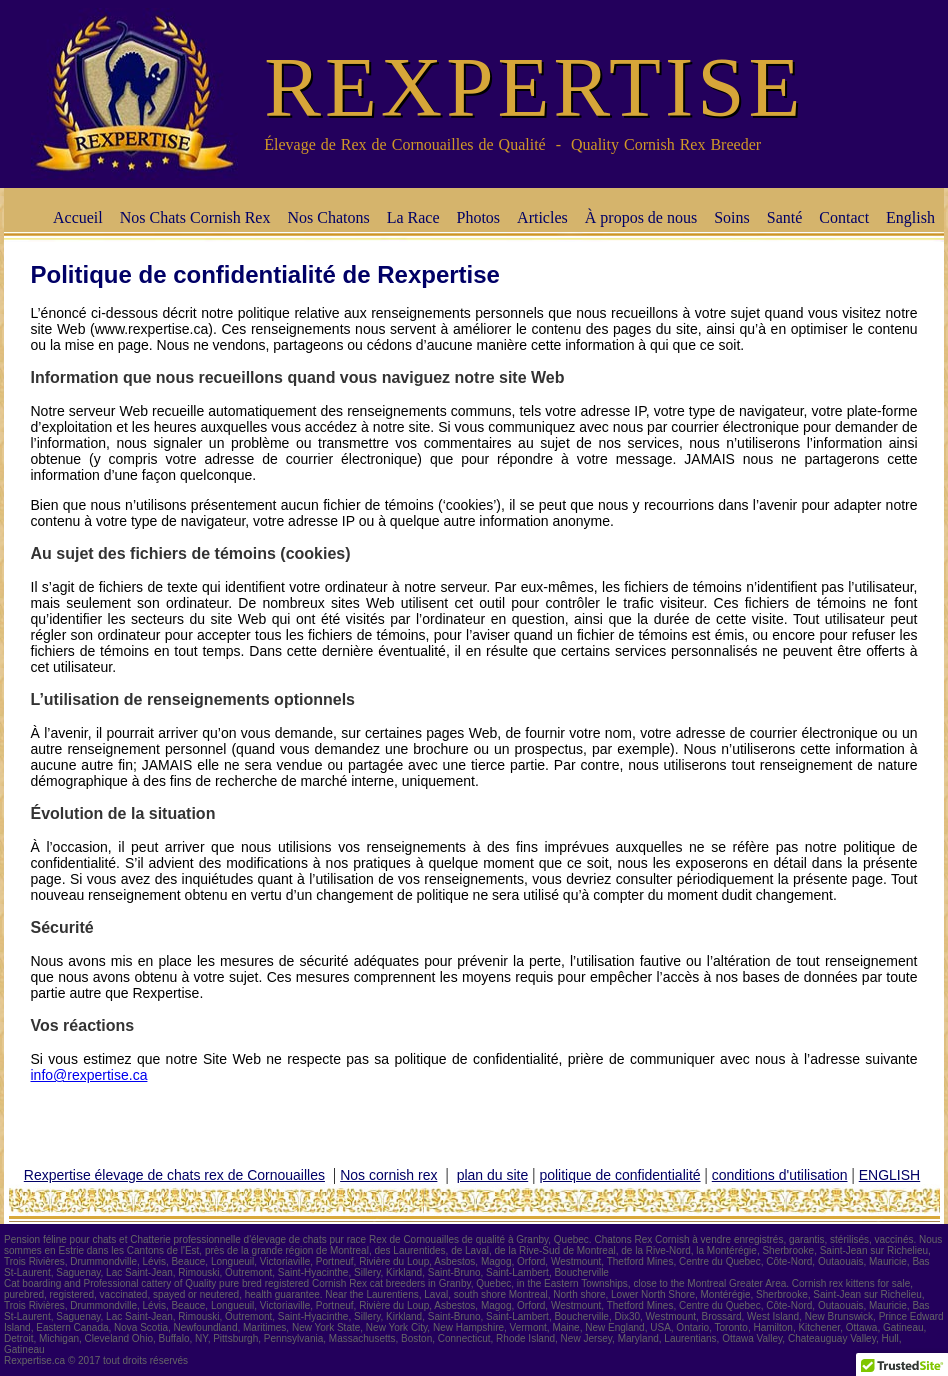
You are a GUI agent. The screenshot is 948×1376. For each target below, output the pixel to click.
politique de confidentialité (619, 1175)
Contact (844, 217)
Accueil (78, 217)
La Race (413, 217)
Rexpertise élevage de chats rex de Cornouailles (174, 1175)
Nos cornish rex (388, 1175)
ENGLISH (889, 1175)
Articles (542, 217)
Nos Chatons (328, 217)
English (910, 217)
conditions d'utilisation (780, 1175)
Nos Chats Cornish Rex (195, 217)
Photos (479, 217)
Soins (732, 217)
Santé (785, 217)
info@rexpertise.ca (89, 1075)
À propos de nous (641, 217)
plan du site (493, 1175)
